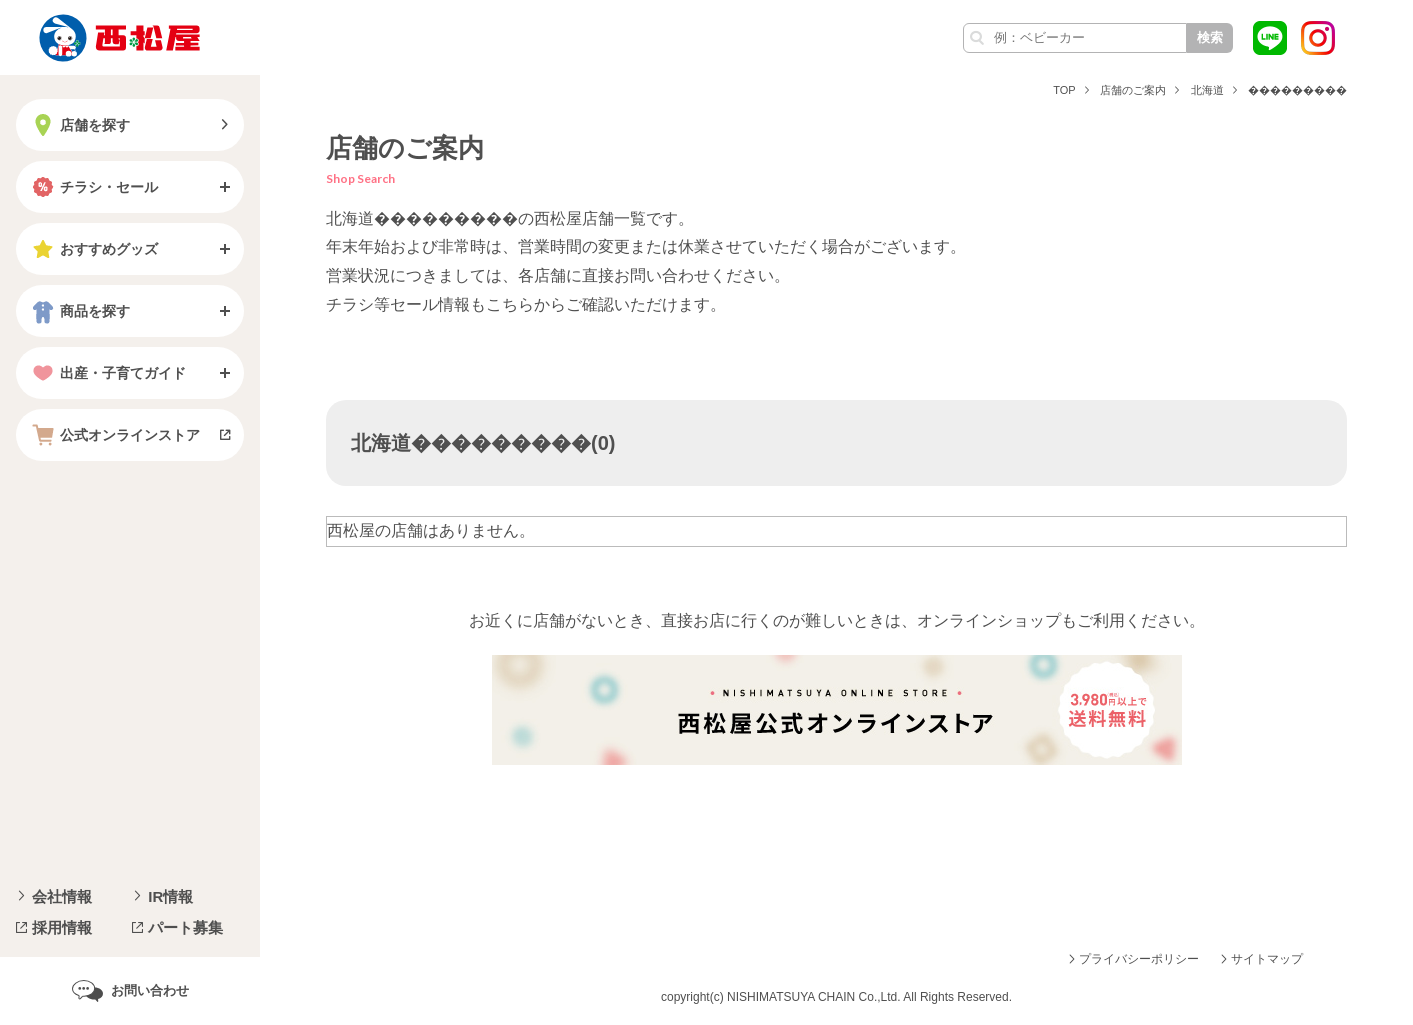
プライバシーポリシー (1139, 959)
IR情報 (170, 896)
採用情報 (62, 927)
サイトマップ (1267, 959)
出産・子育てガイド (107, 373)
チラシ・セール (93, 187)
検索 (1210, 37)
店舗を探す (79, 125)
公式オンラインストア (114, 435)
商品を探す (79, 311)
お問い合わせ (150, 990)
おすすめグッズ (93, 249)
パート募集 (185, 927)
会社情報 (62, 896)
